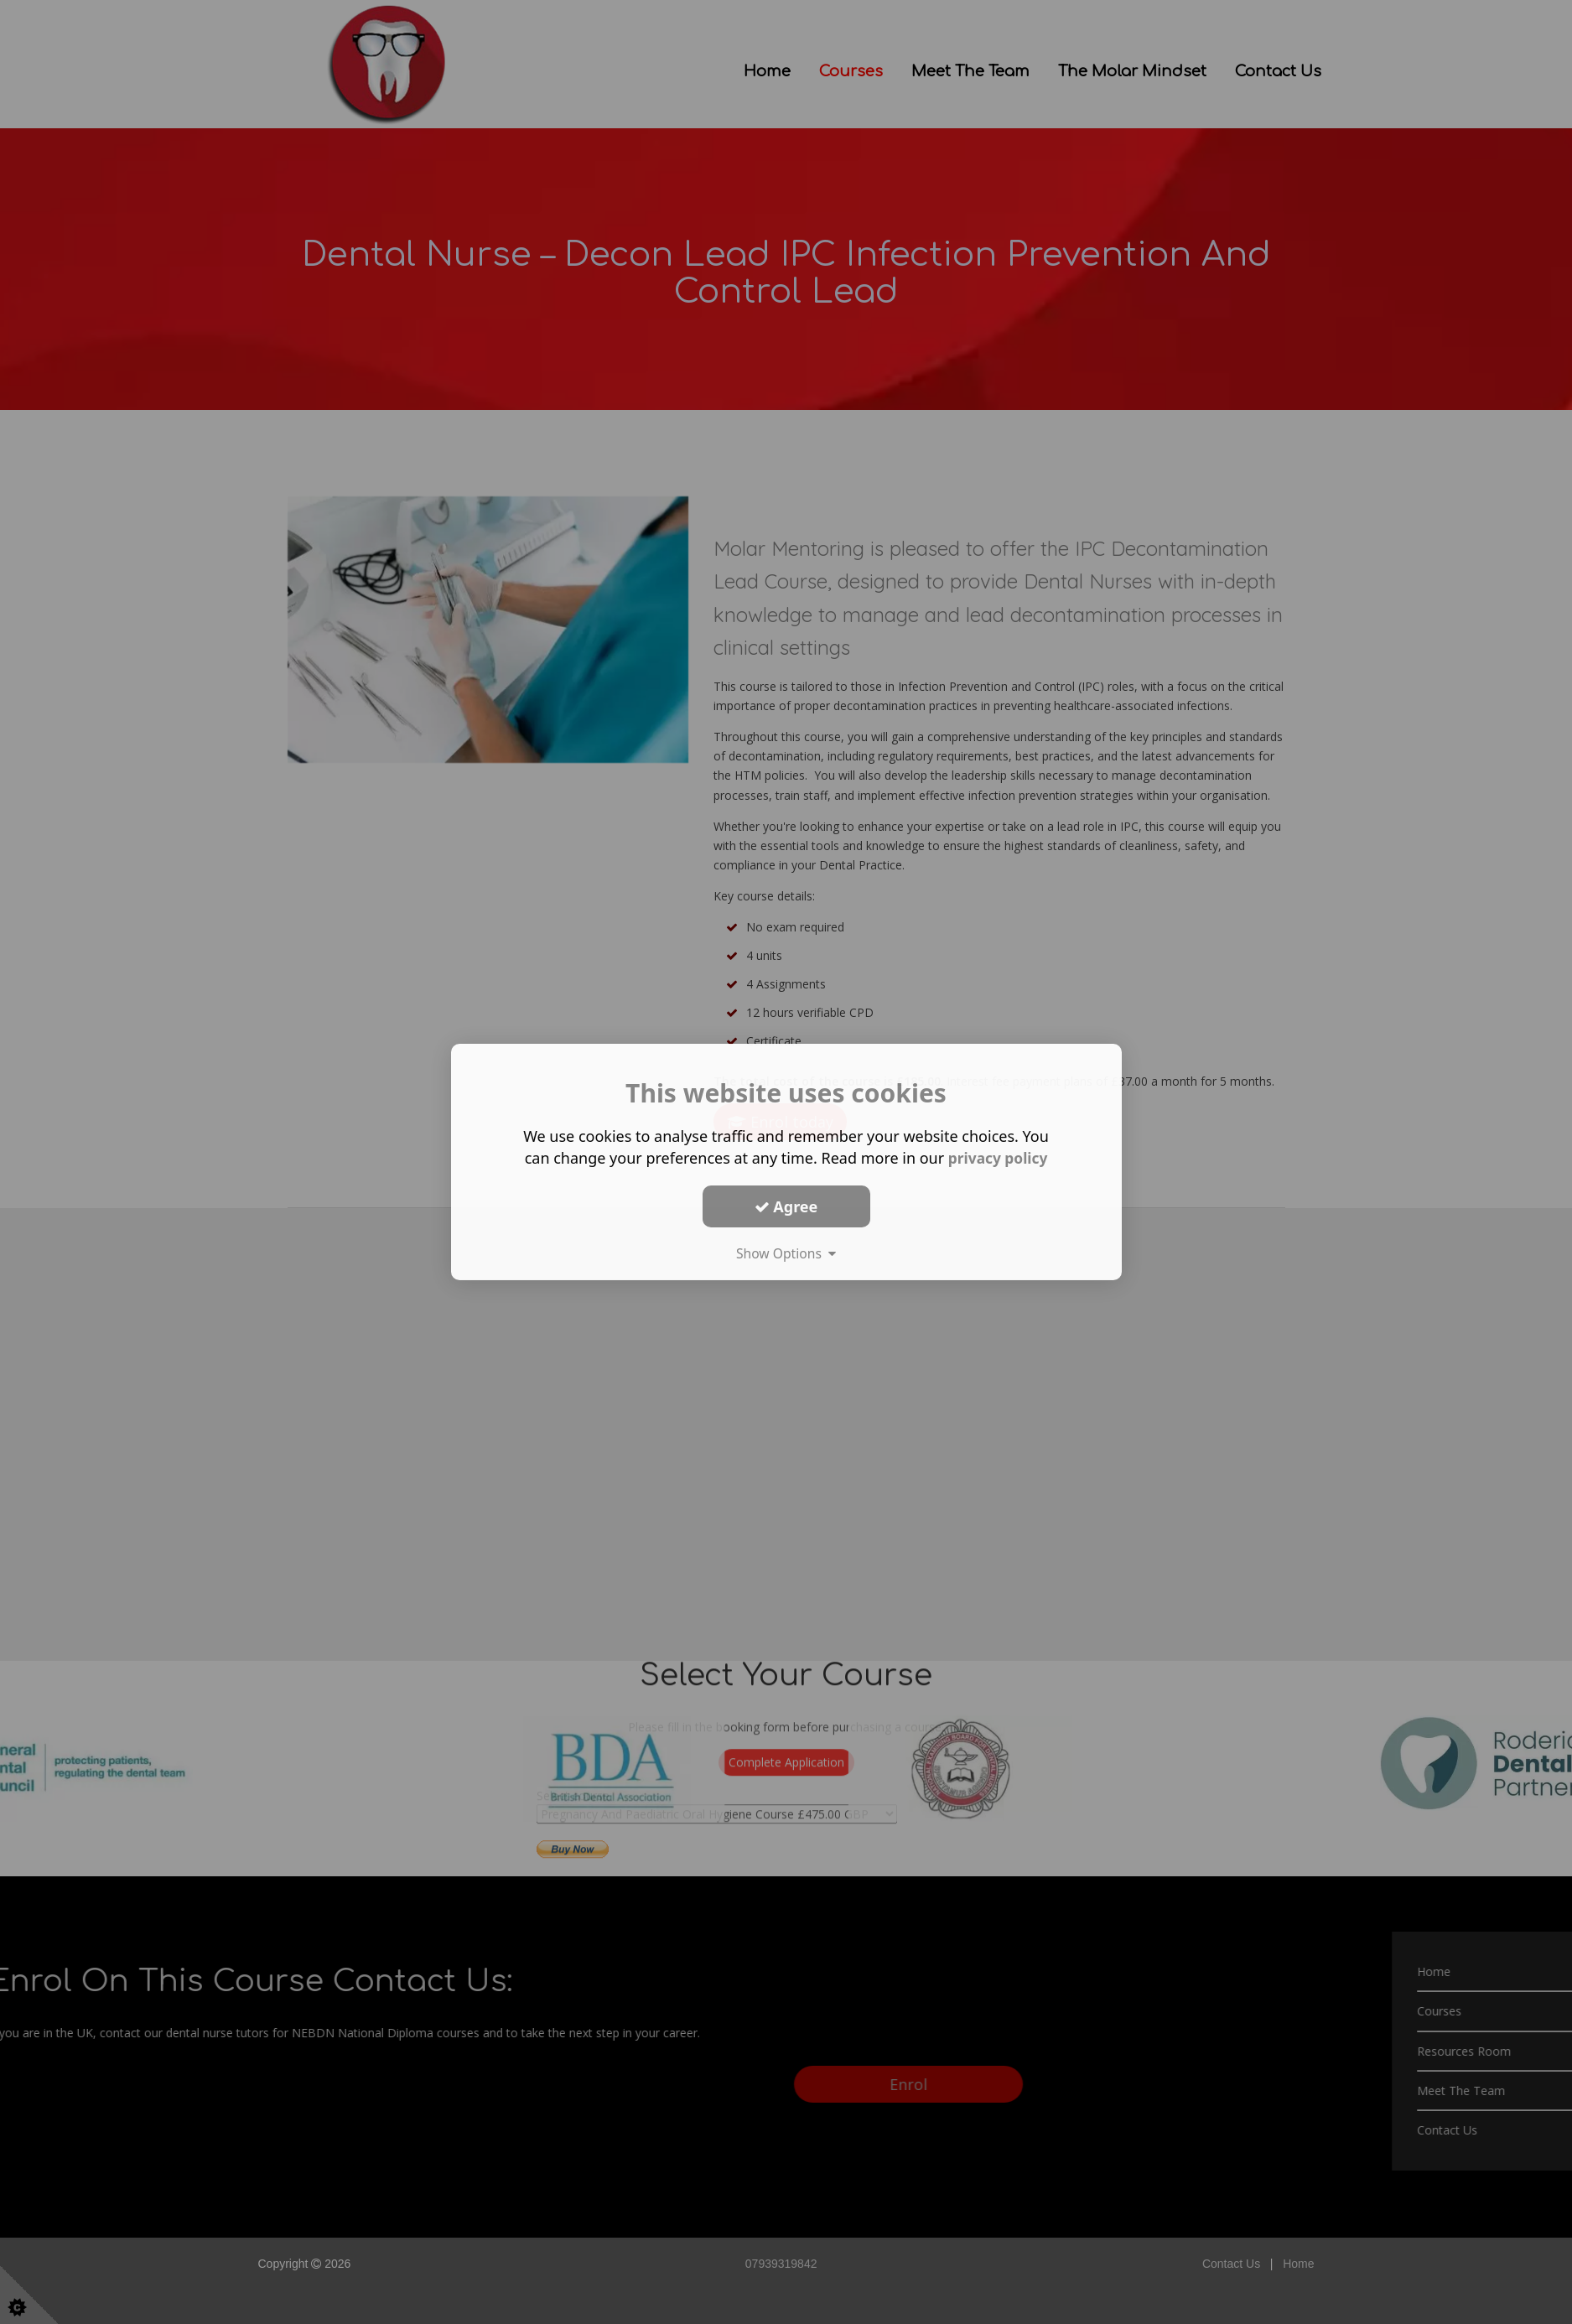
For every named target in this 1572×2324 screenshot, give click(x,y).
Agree (786, 1206)
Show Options (786, 1253)
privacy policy (998, 1158)
